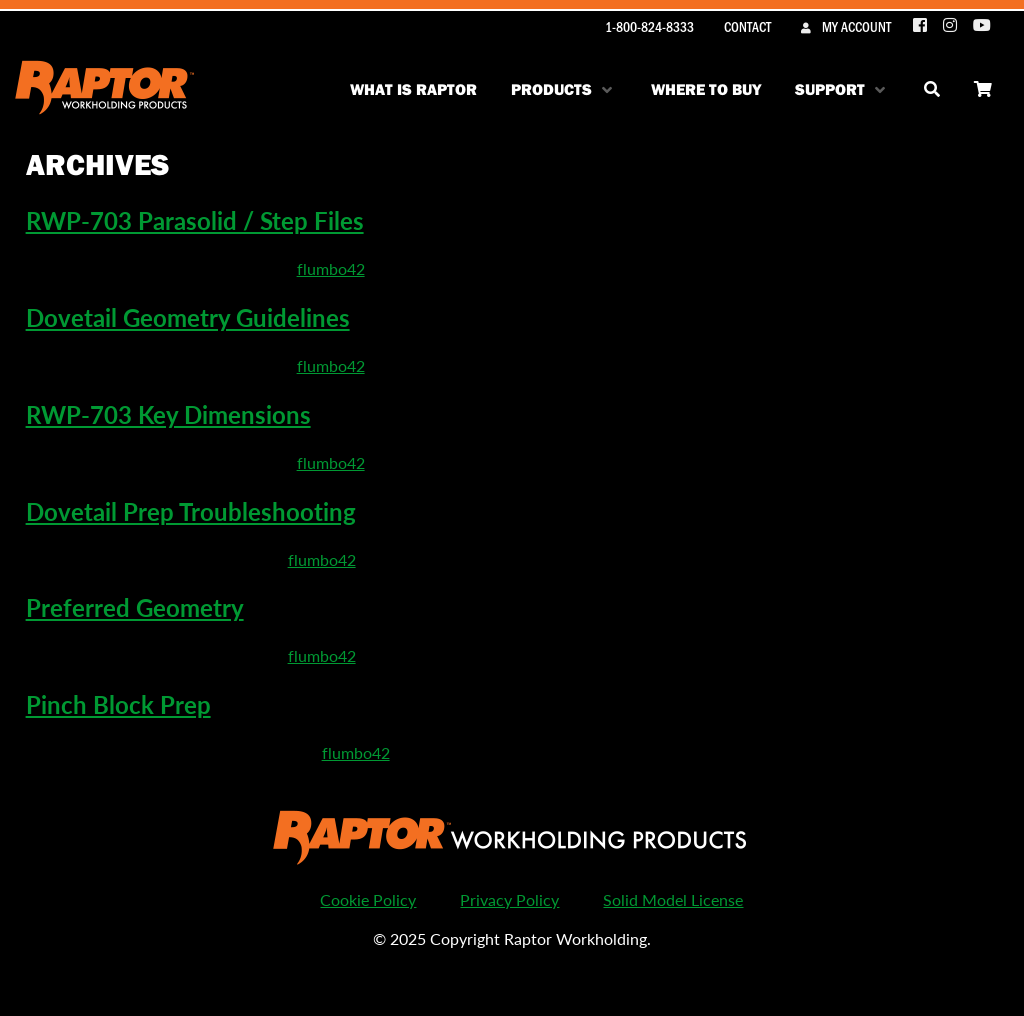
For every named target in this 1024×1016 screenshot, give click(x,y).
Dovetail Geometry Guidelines (188, 317)
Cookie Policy (368, 899)
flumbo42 (331, 268)
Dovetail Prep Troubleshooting (191, 511)
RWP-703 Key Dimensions (168, 414)
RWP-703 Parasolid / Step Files (195, 220)
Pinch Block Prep (118, 704)
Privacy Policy (509, 899)
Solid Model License (673, 899)
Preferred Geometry (135, 607)
